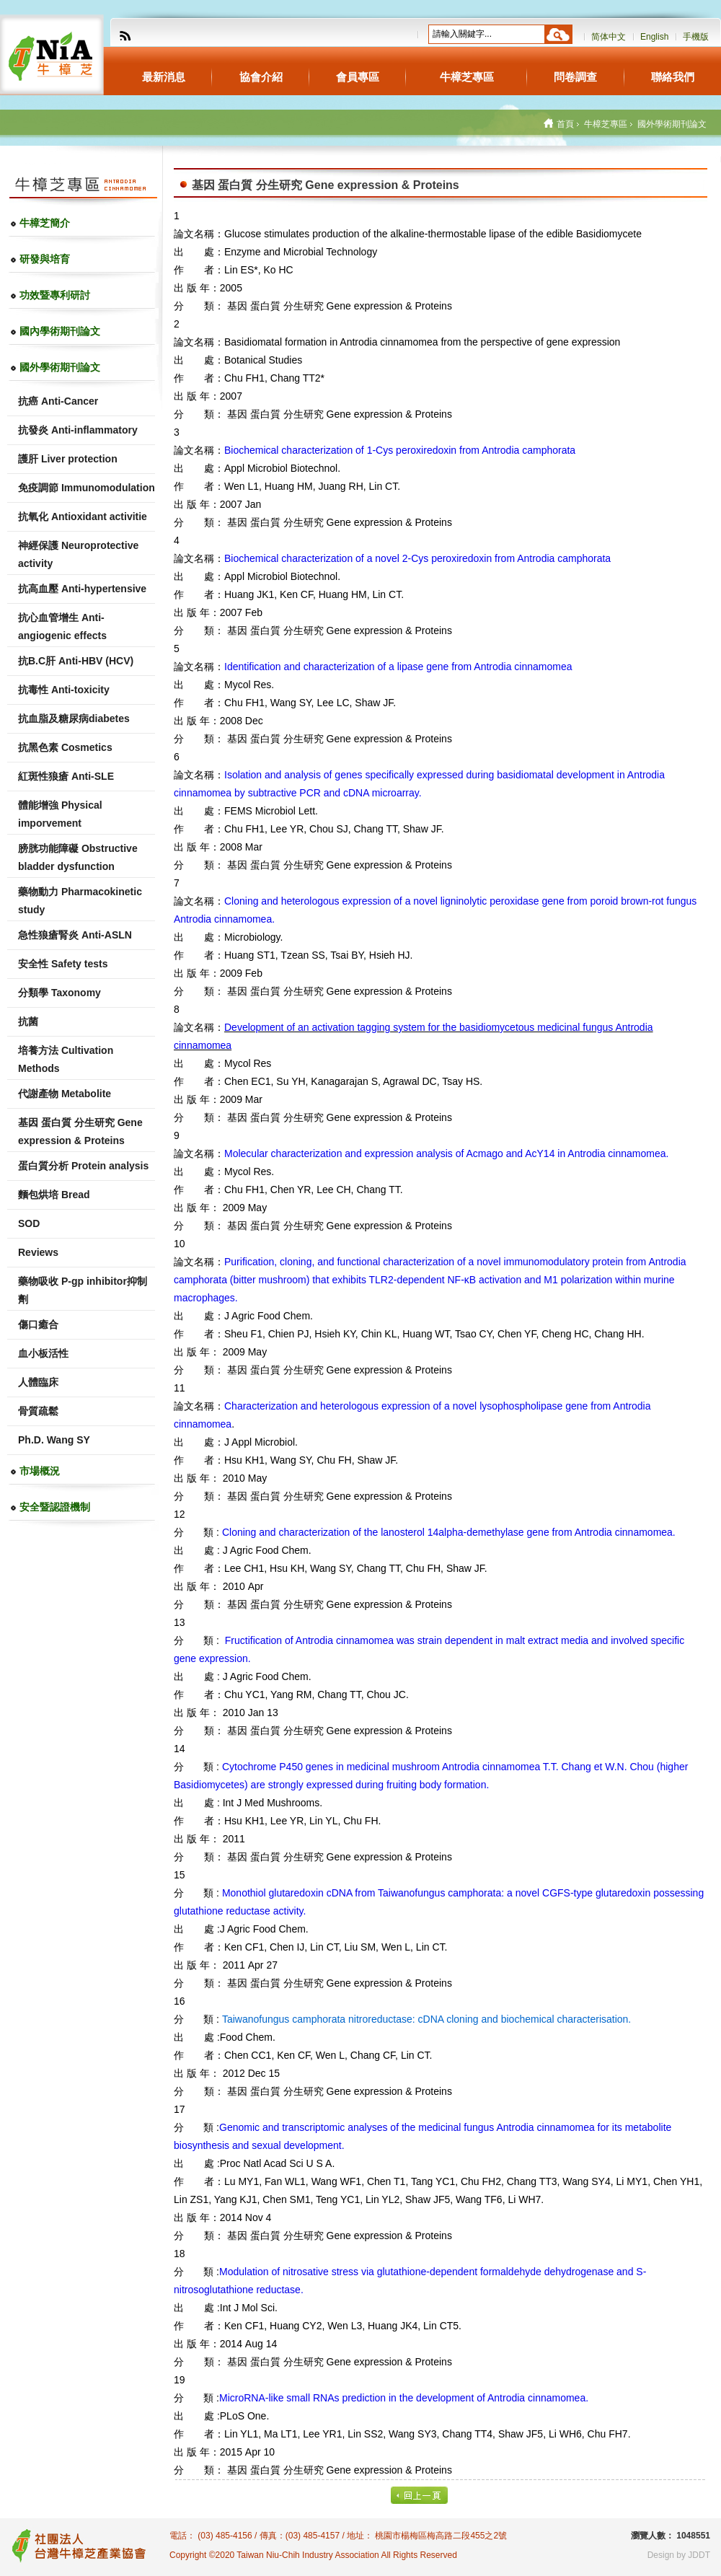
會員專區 (357, 77)
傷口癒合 (38, 1324)
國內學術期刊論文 (59, 331)
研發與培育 (44, 259)
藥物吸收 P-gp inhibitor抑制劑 (82, 1290)
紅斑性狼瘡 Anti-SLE (66, 776)
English (654, 37)
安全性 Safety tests (62, 964)
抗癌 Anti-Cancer (58, 401)
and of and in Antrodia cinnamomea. (446, 1153)
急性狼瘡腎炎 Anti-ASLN (75, 935)
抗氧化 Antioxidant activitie (82, 516)
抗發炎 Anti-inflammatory (78, 430)
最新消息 (163, 77)
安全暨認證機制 (54, 1507)
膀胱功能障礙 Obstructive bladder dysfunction (78, 857)
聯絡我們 (672, 77)
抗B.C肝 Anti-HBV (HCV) (75, 661)
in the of (403, 2398)
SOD (29, 1223)
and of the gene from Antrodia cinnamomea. (449, 1532)
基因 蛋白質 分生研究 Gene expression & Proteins (80, 1131)
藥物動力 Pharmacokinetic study (80, 900)
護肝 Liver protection (68, 459)
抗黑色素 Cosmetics (65, 747)
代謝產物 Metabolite (64, 1093)
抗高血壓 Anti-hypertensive (82, 588)
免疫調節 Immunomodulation (86, 487)
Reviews (38, 1252)
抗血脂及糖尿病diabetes (74, 718)
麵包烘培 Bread (54, 1194)
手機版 (696, 37)
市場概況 (39, 1471)
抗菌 (28, 1021)
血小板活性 (43, 1353)
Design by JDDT (678, 2555)
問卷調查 (575, 77)
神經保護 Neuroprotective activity (78, 554)
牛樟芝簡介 (44, 223)
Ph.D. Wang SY (54, 1440)
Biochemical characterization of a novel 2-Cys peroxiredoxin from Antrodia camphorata (417, 558)
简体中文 (608, 37)
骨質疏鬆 (38, 1411)
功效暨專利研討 (54, 295)
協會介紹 (261, 77)
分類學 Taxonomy (59, 992)
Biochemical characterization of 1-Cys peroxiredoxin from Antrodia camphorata (399, 450)
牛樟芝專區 (467, 77)
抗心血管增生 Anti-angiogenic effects (62, 626)
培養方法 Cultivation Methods (65, 1059)
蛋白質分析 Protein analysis (83, 1165)
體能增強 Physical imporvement (60, 814)
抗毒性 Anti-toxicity (64, 689)
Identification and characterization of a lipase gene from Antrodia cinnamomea (398, 666)
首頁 (565, 124)
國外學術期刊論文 (59, 367)
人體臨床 (38, 1382)
